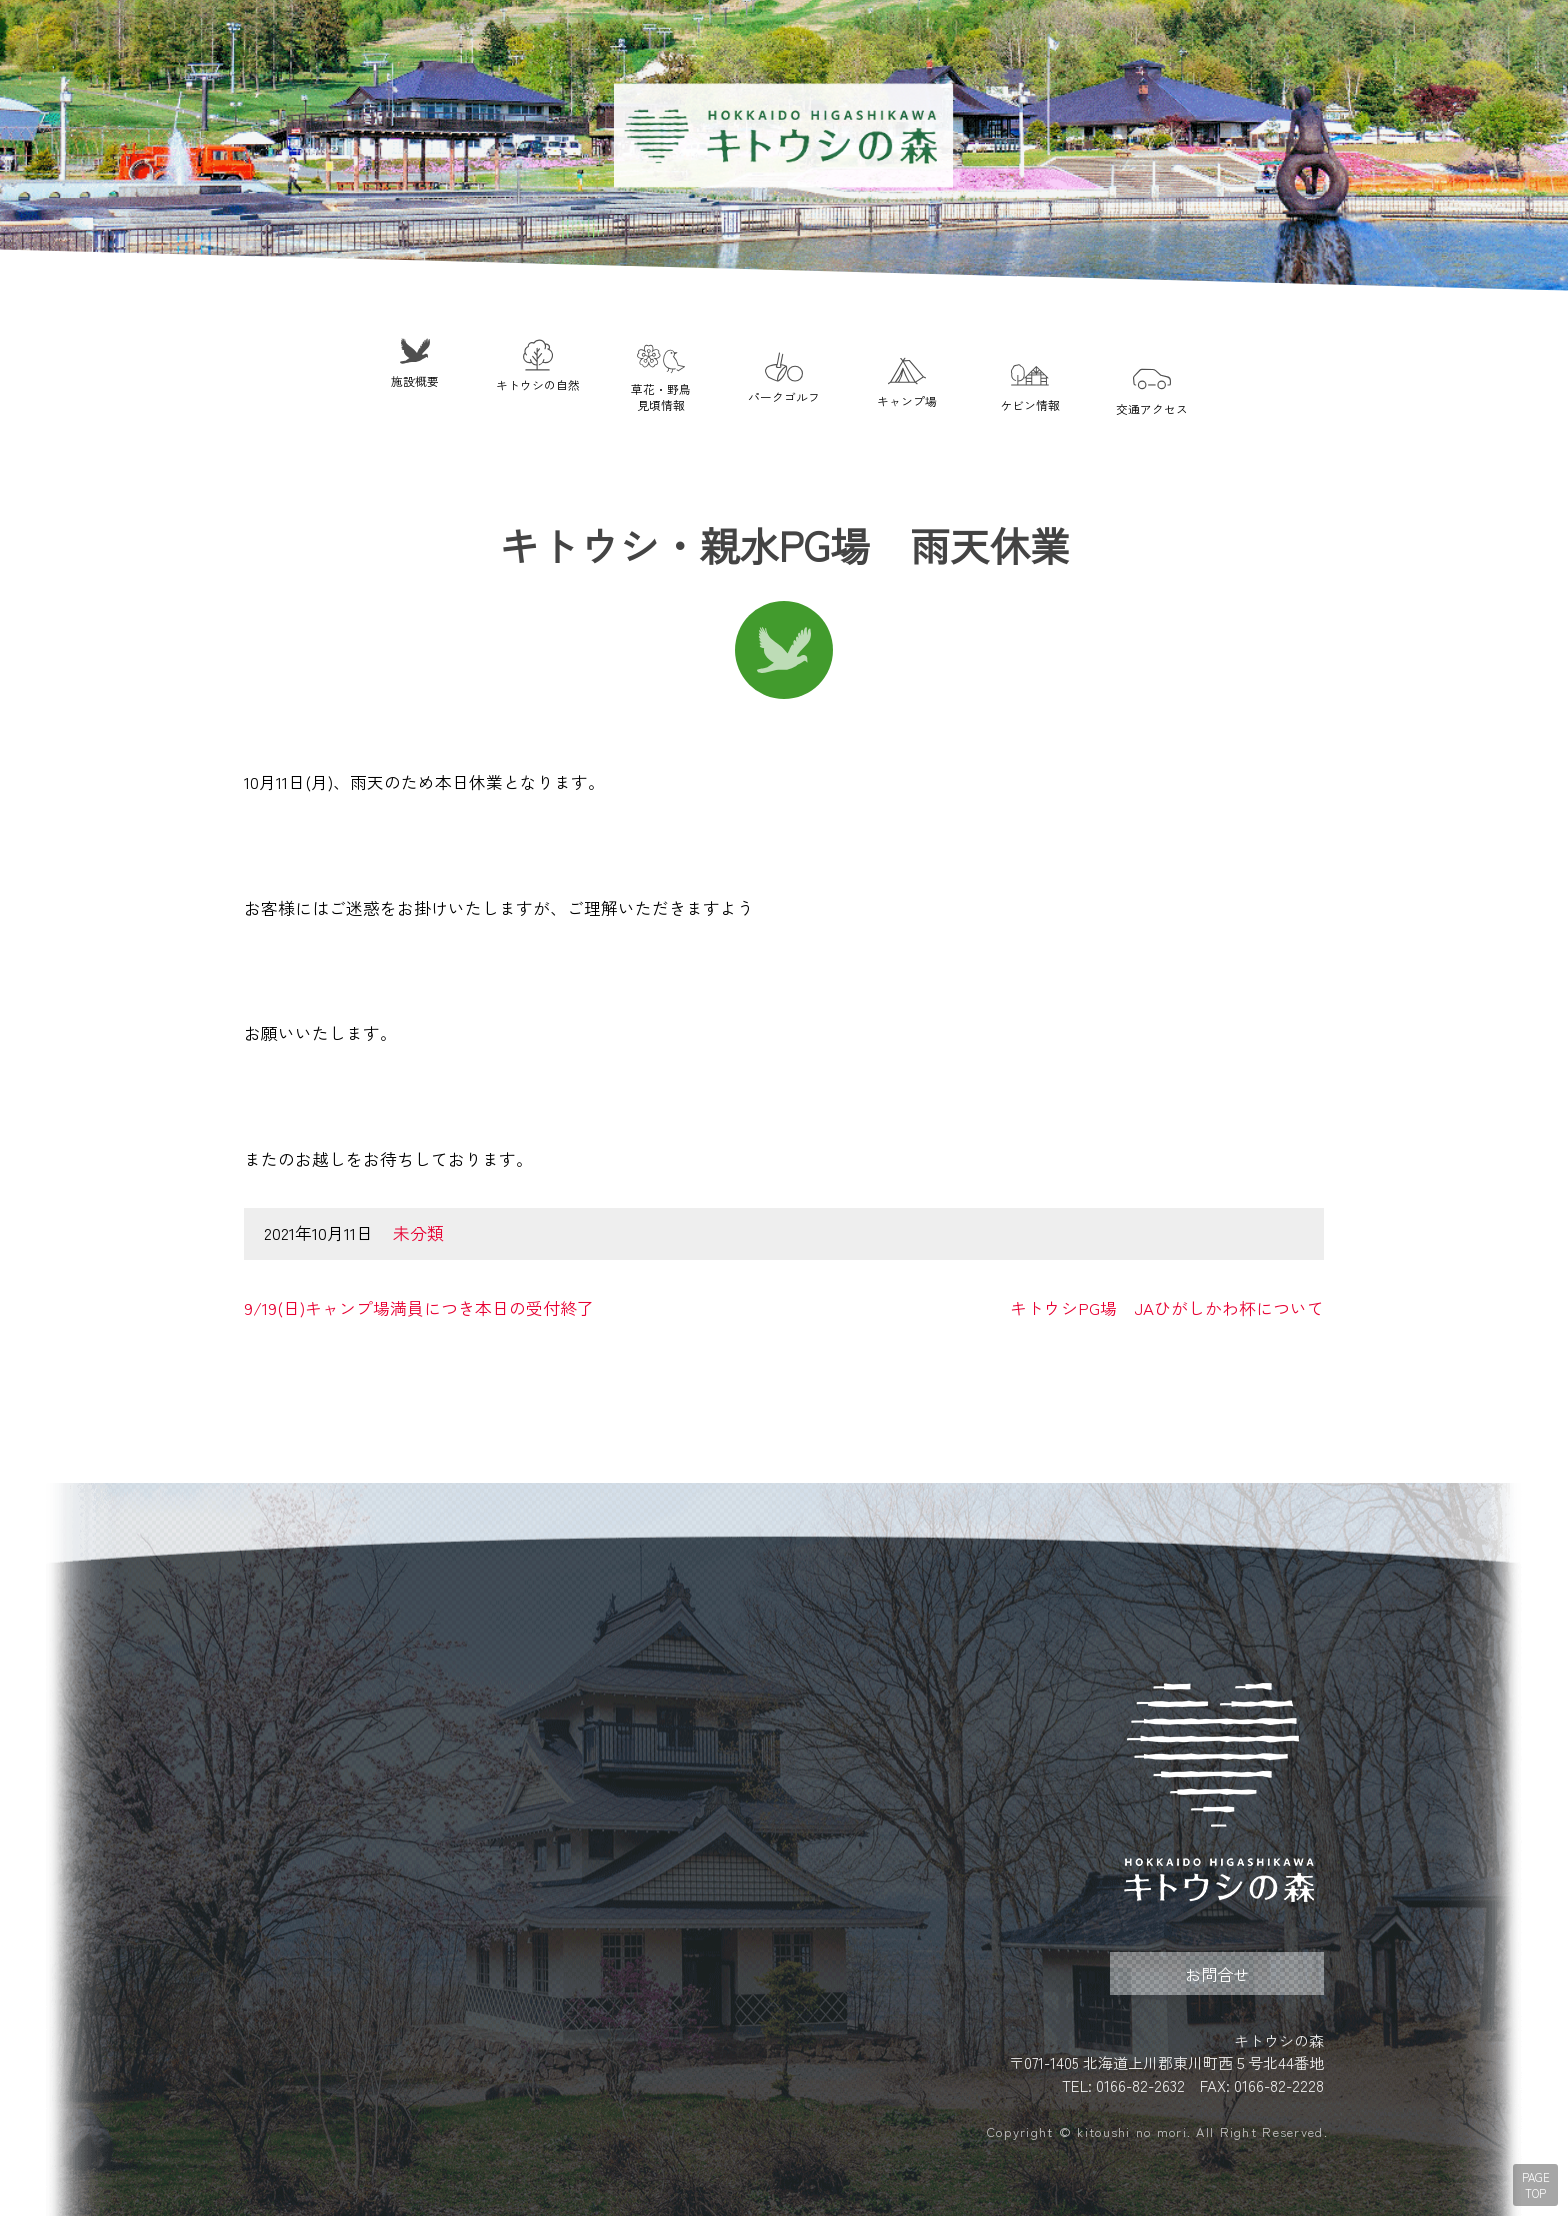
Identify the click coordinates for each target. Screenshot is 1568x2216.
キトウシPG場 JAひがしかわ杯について (1167, 1308)
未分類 (418, 1233)
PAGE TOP (1536, 2185)
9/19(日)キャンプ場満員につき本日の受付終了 (419, 1308)
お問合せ (1217, 1974)
